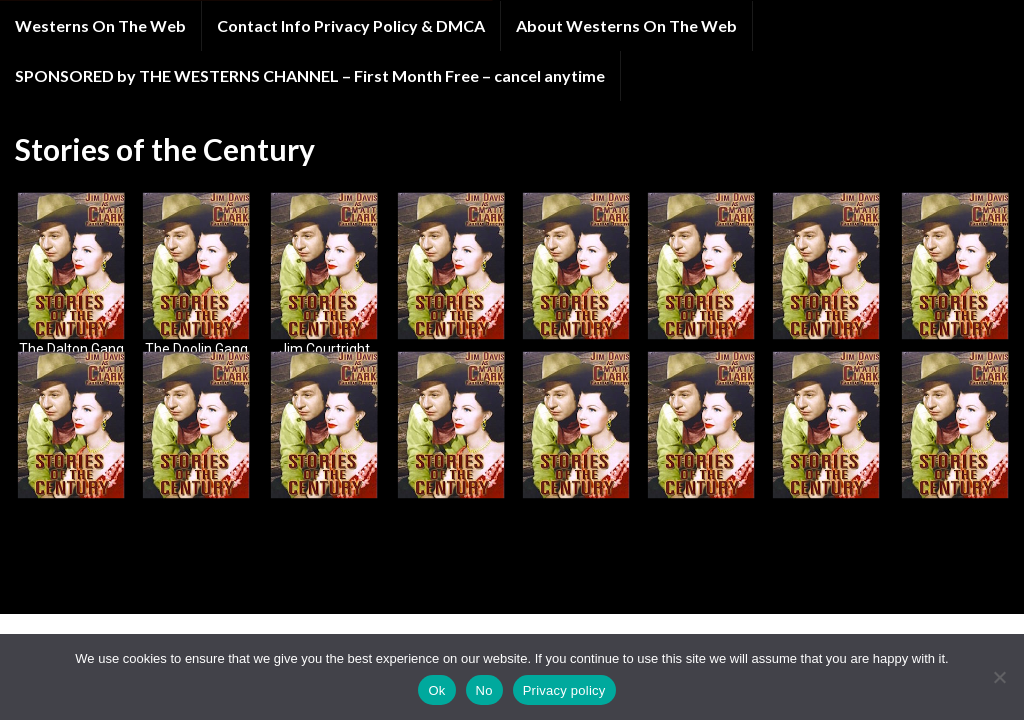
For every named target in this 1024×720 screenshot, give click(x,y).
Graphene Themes (153, 589)
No (484, 690)
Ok (436, 690)
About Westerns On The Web (626, 25)
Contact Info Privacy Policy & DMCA (351, 25)
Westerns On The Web (100, 25)
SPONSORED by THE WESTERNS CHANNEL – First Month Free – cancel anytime (310, 75)
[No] (999, 677)
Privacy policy (564, 690)
